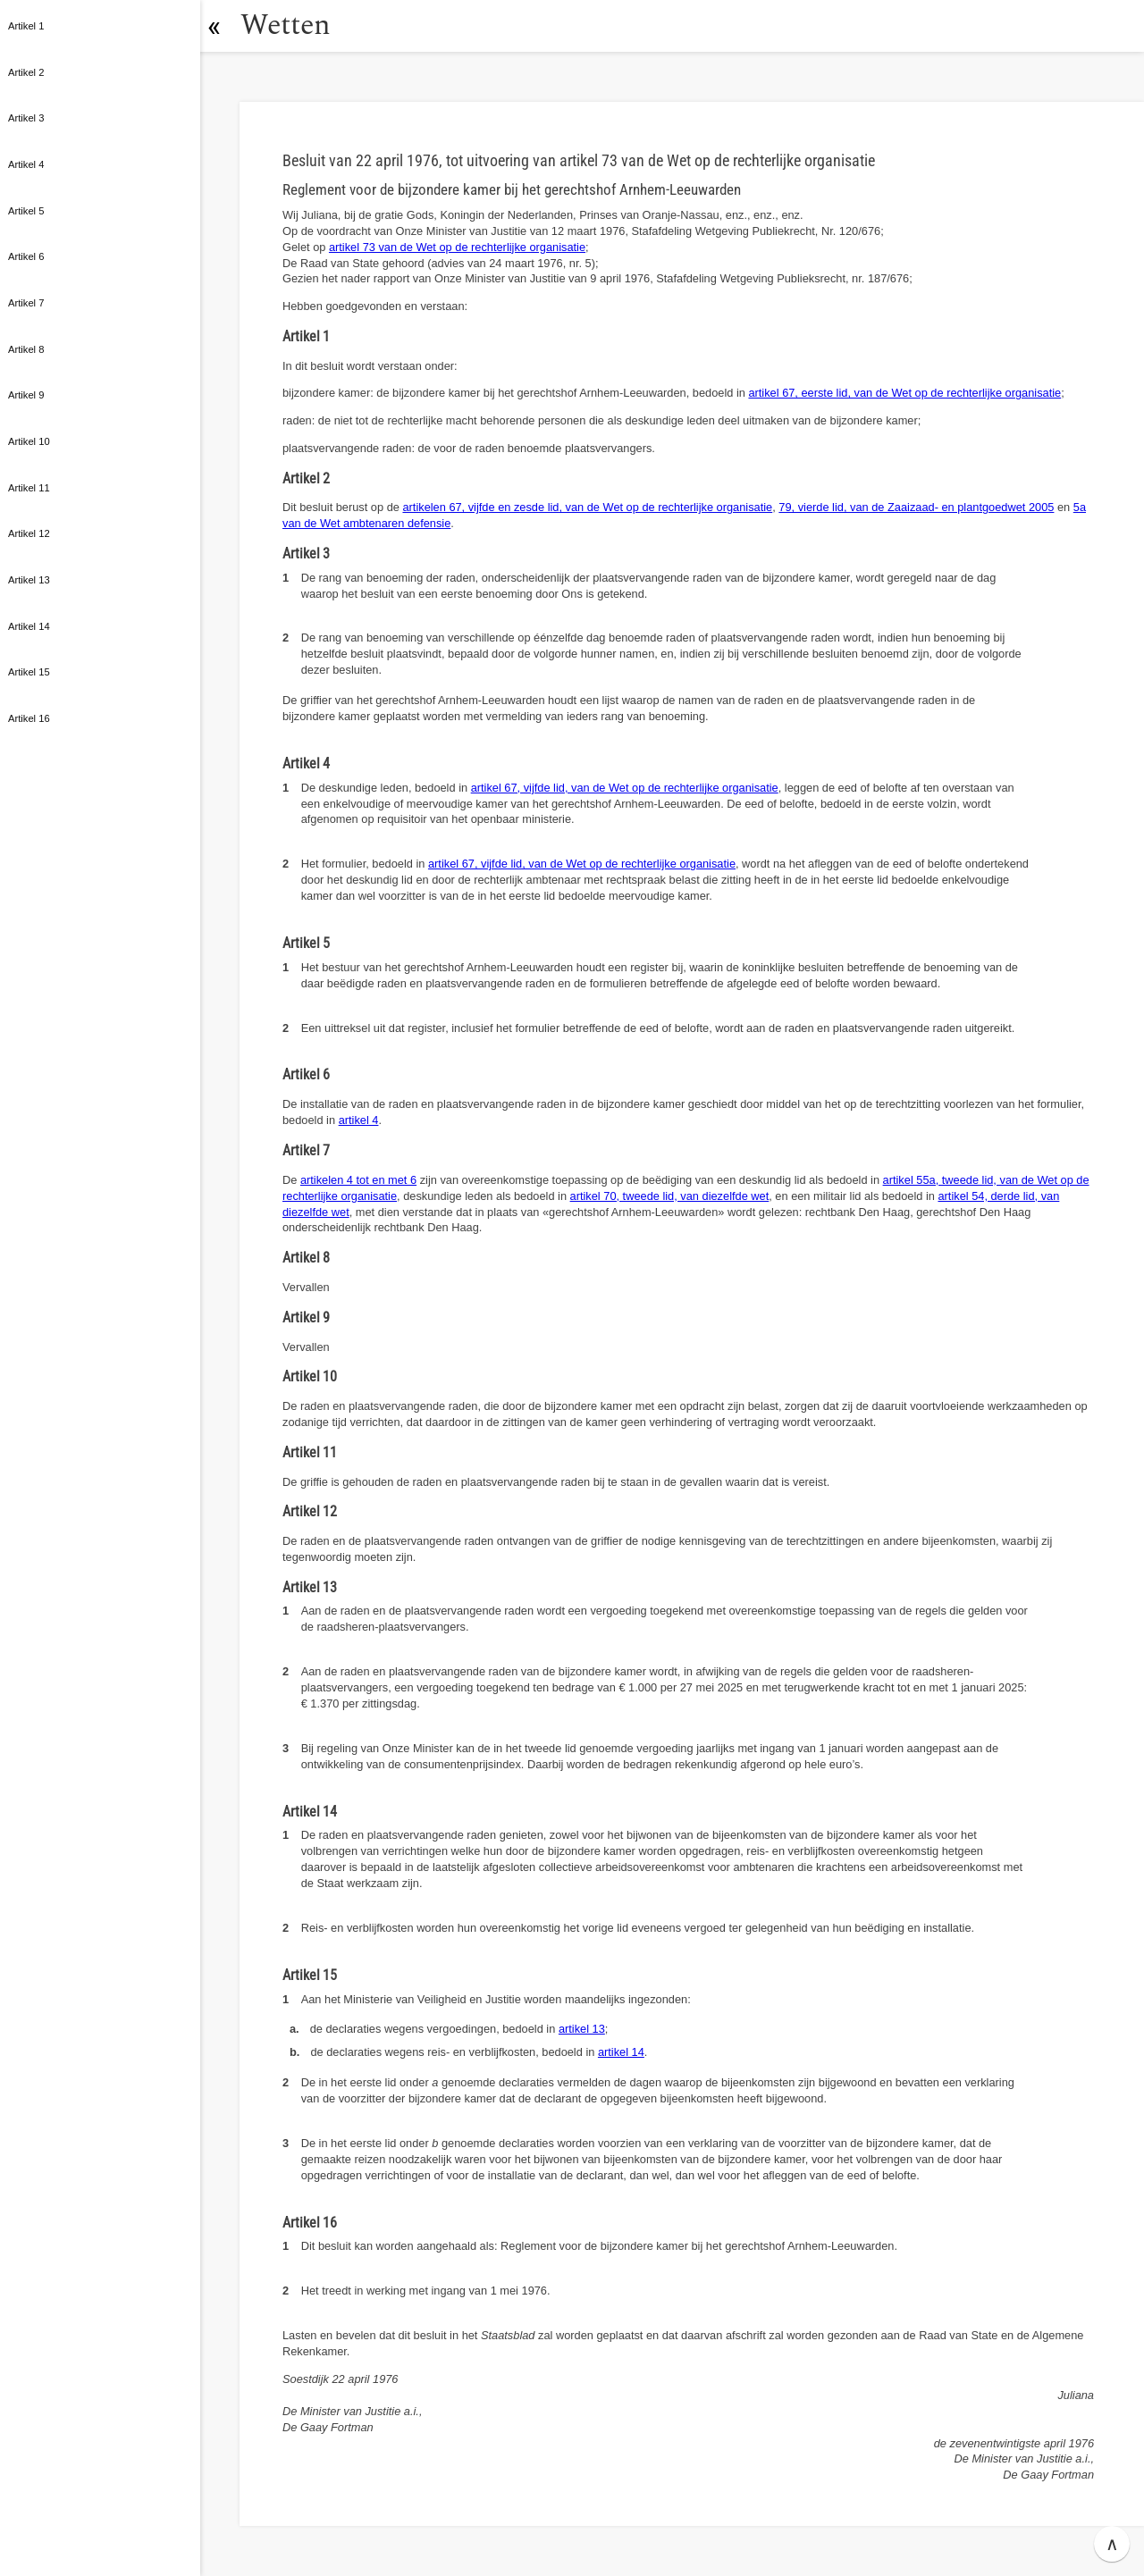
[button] (219, 26)
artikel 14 (621, 2052)
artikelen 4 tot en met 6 (358, 1180)
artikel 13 (582, 2028)
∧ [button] (1112, 2544)
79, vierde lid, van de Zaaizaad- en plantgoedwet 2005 (916, 507)
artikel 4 (359, 1120)
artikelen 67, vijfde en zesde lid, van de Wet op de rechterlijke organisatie (587, 507)
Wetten (290, 25)
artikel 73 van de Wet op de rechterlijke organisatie (457, 247)
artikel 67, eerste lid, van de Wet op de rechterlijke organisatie (904, 392)
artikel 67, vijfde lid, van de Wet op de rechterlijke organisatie (624, 787)
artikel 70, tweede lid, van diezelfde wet (670, 1196)
